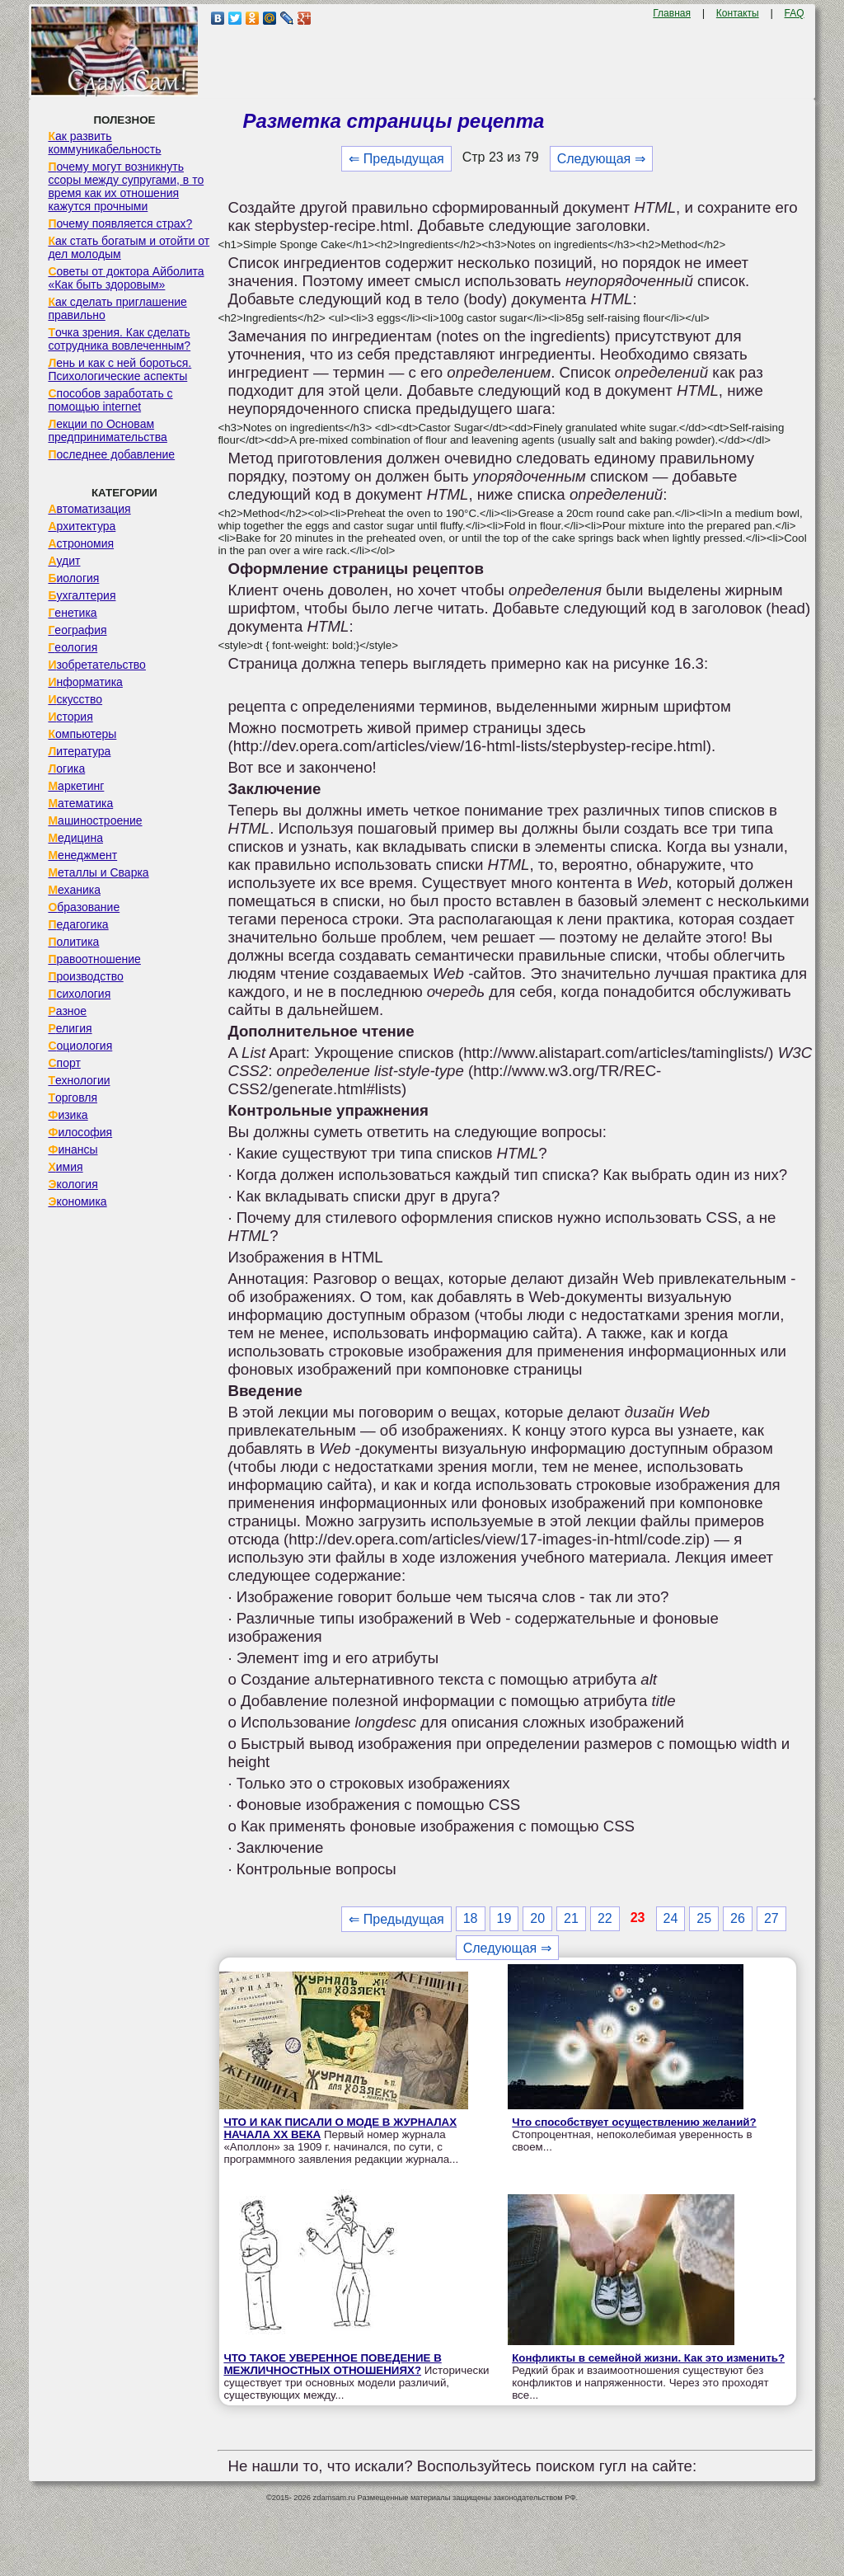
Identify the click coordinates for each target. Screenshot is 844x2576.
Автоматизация (89, 508)
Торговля (72, 1097)
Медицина (75, 837)
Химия (65, 1166)
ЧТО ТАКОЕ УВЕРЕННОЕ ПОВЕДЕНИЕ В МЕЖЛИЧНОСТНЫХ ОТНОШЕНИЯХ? (332, 2364)
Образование (84, 907)
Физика (67, 1114)
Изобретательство (97, 664)
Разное (67, 1011)
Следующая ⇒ (601, 159)
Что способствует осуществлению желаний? (634, 2122)
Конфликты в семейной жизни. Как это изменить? (648, 2358)
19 (504, 1918)
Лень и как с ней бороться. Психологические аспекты (119, 369)
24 (670, 1918)
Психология (79, 993)
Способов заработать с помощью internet (110, 400)
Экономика (77, 1201)
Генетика (72, 612)
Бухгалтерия (81, 595)
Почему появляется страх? (120, 223)
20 (537, 1918)
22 (605, 1918)
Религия (69, 1028)
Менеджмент (82, 855)
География (77, 630)
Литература (79, 751)
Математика (80, 803)
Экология (72, 1184)
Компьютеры (82, 733)
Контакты (737, 13)
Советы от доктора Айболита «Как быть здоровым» (126, 278)
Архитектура (81, 526)
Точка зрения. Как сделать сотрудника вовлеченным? (119, 339)
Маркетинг (76, 785)
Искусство (75, 699)
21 (571, 1918)
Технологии (79, 1080)
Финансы (72, 1149)
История (70, 716)
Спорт (64, 1062)
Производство (85, 976)
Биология (73, 578)
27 (771, 1918)
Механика (74, 889)
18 (470, 1918)
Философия (80, 1132)
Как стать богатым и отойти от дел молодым (128, 247)
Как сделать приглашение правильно (117, 308)
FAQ (794, 13)
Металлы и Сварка (98, 872)
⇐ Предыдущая (396, 159)
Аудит (64, 560)
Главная (672, 13)
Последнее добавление (111, 454)
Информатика (85, 682)
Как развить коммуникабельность (104, 142)
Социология (80, 1045)
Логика (66, 768)
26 (737, 1918)
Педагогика (78, 924)
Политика (73, 941)
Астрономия (81, 543)
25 (703, 1918)
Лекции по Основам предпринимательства (107, 430)
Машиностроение (95, 820)
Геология (72, 647)
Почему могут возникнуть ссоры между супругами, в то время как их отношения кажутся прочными (126, 186)
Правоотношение (94, 959)
